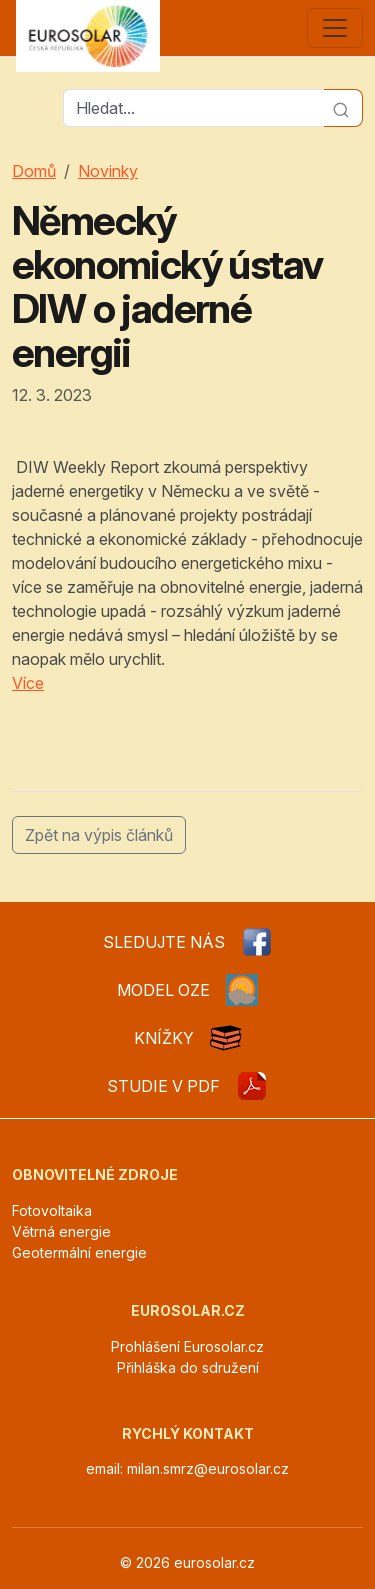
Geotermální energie (79, 1252)
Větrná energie (61, 1231)
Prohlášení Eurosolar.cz (187, 1346)
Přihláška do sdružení (188, 1367)
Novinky (108, 171)
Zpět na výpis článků (99, 835)
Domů (34, 171)
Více (28, 683)
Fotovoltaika (52, 1210)
